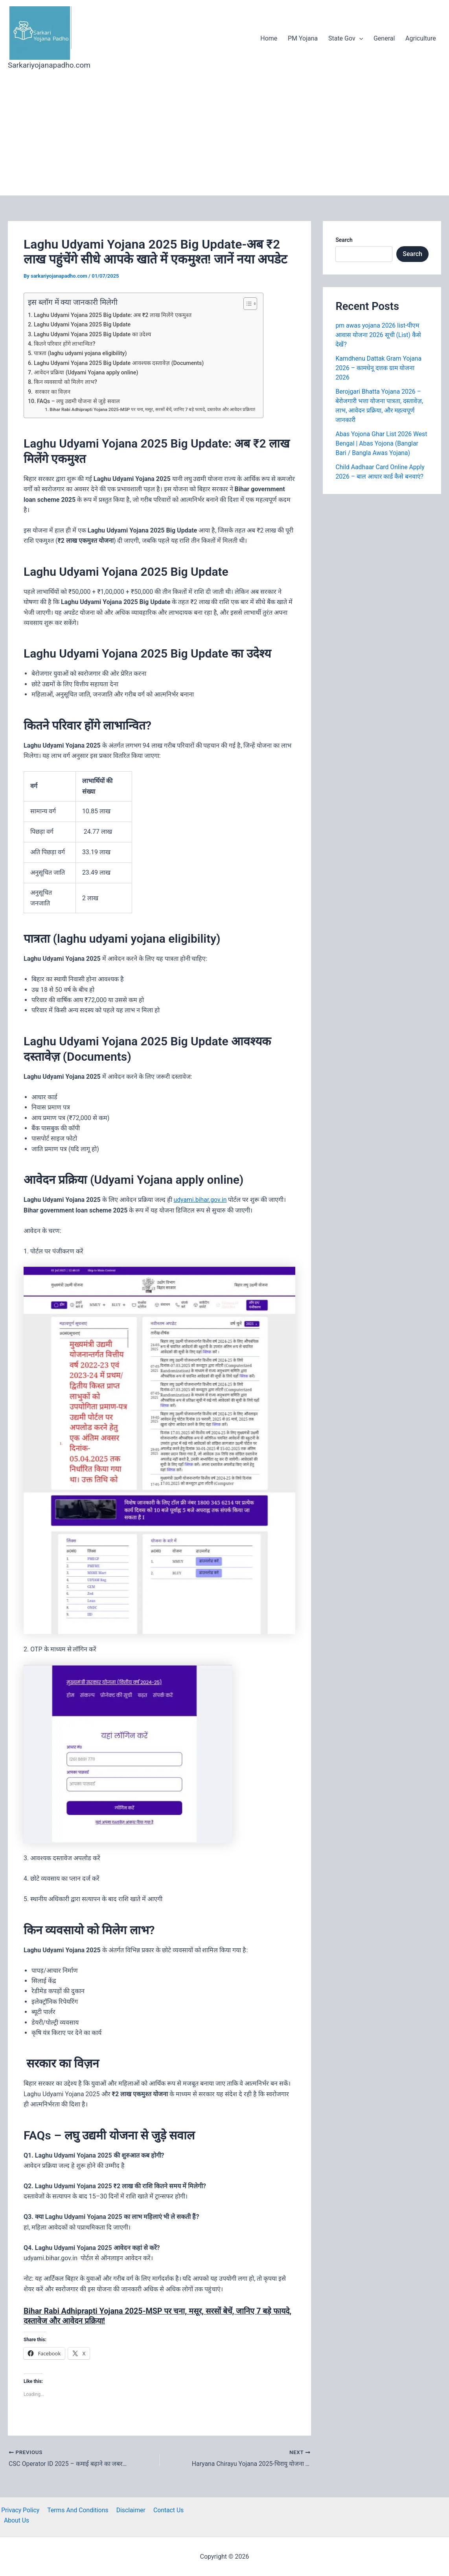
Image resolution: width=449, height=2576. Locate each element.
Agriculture (421, 38)
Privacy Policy (19, 2509)
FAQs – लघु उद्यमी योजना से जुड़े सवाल (79, 401)
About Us (199, 2509)
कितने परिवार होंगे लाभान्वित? (65, 344)
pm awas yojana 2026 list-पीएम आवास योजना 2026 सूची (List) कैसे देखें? (378, 335)
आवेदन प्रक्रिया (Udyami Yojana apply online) (86, 372)
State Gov (348, 38)
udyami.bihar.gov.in (201, 1199)
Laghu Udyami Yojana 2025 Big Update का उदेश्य (93, 334)
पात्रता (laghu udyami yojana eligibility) (81, 353)
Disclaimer (128, 2509)
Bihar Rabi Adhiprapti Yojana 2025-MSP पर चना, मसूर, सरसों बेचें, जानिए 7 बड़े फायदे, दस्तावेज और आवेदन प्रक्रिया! (154, 409)
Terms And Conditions (76, 2509)
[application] (362, 38)
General (385, 38)
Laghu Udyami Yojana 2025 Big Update (83, 324)
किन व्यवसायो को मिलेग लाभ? (65, 382)
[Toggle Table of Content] (249, 303)
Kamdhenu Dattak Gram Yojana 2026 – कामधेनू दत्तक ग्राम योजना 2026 (379, 368)
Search (343, 240)
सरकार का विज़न (52, 392)
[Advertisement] (224, 136)
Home (273, 38)
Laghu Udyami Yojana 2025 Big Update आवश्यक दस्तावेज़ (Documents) (120, 363)
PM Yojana (306, 38)
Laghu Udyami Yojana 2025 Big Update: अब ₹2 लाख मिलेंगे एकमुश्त (113, 315)
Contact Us (164, 2509)
